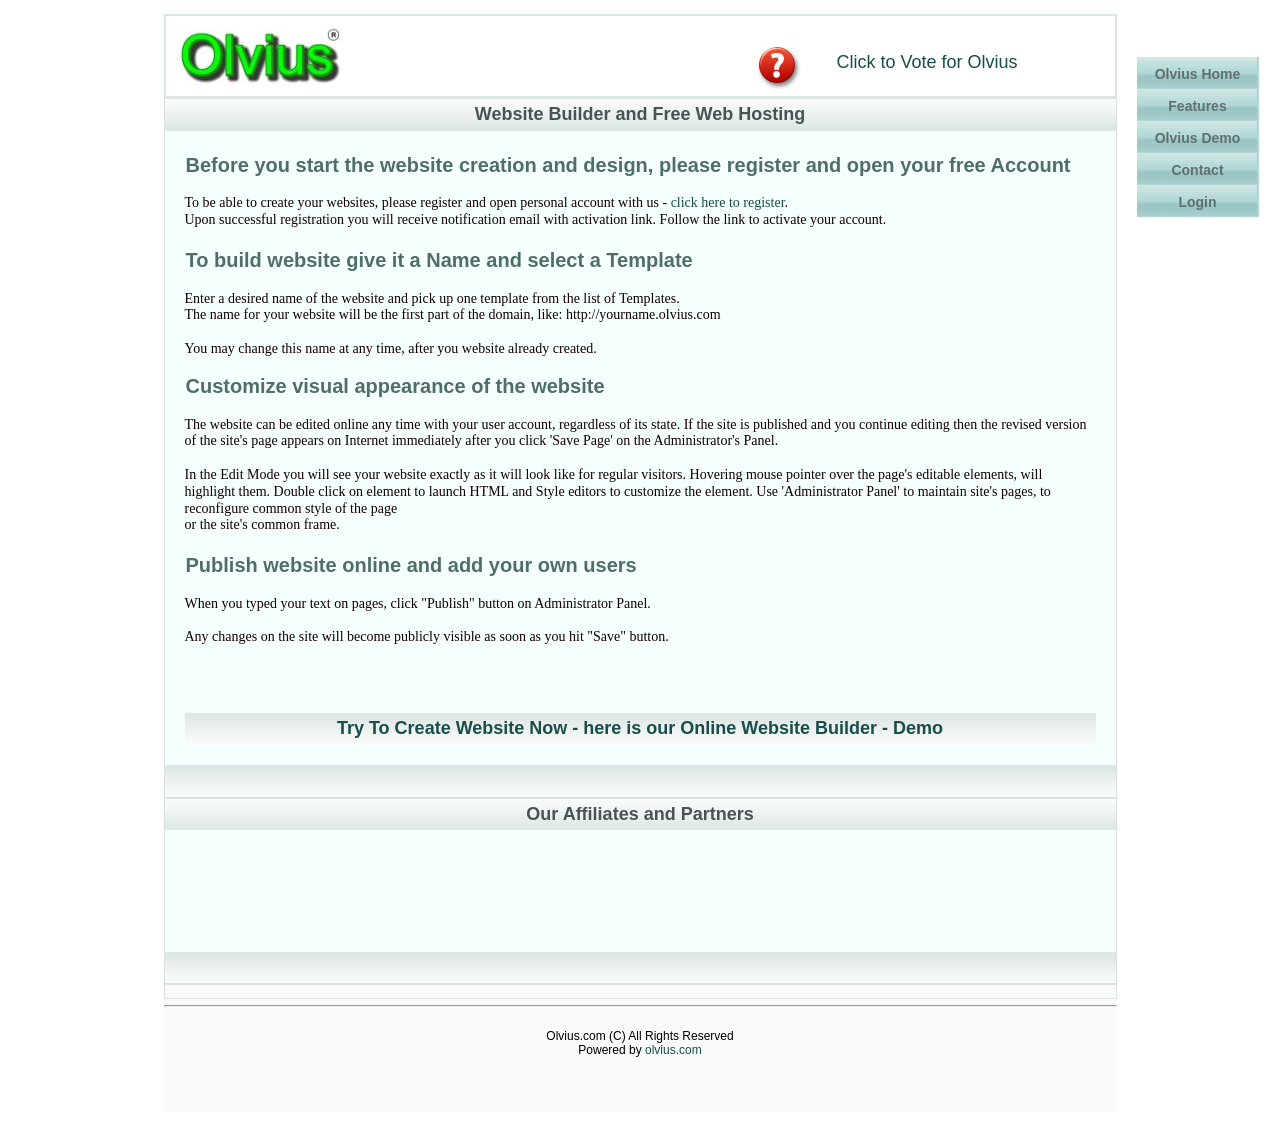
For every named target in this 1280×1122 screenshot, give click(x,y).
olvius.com (673, 1050)
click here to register (728, 202)
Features (1197, 106)
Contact (1197, 170)
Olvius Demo (1198, 138)
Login (1197, 202)
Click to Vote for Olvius (927, 62)
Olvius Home (1198, 74)
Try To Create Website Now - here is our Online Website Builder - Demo (640, 728)
